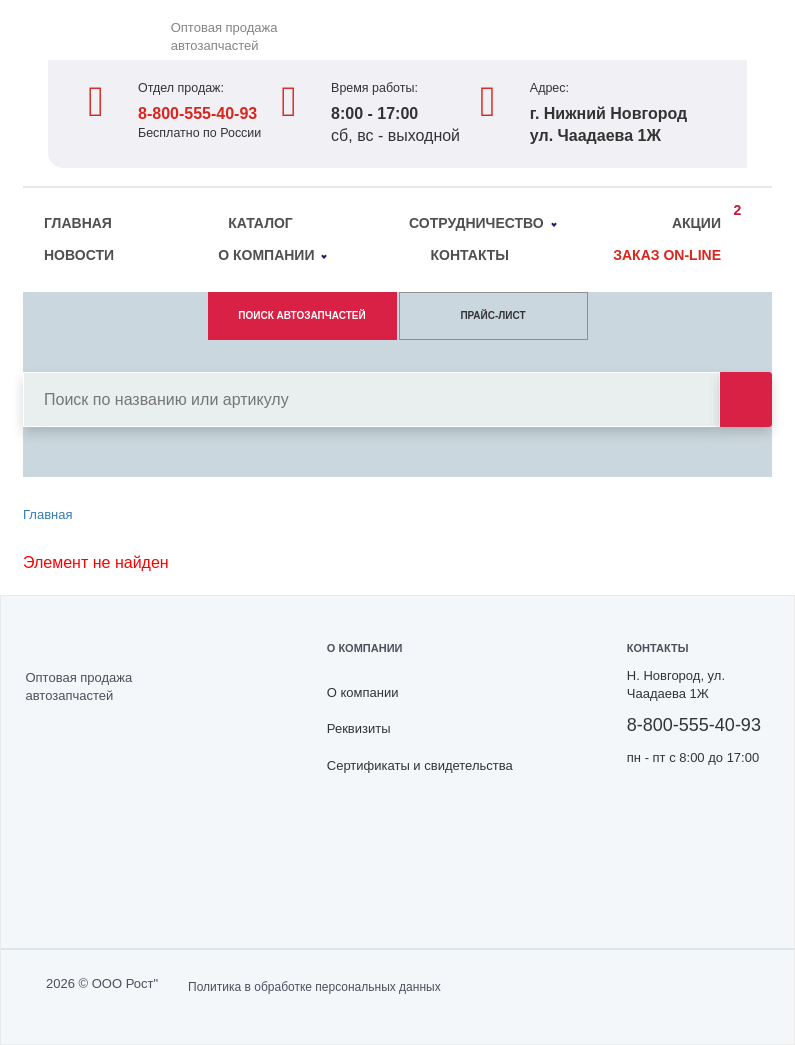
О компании (272, 255)
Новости (79, 255)
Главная (78, 223)
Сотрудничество (482, 223)
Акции (701, 220)
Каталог (260, 223)
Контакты (470, 255)
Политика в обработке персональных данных (314, 987)
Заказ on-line (667, 255)
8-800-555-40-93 (197, 113)
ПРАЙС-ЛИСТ (492, 315)
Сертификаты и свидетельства (420, 765)
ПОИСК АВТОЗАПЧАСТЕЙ (301, 315)
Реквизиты (359, 728)
